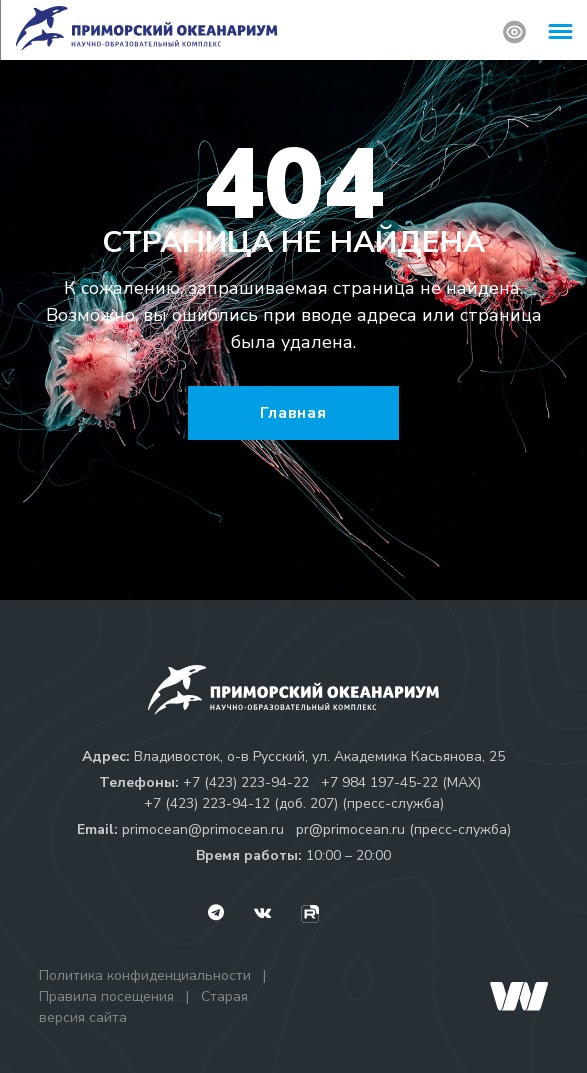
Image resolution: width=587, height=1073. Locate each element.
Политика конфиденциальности (145, 975)
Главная (293, 413)
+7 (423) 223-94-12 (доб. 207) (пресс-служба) (294, 803)
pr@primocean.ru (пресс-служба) (403, 829)
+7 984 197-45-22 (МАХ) (401, 782)
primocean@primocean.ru (203, 829)
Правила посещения (106, 996)
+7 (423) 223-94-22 (246, 782)
